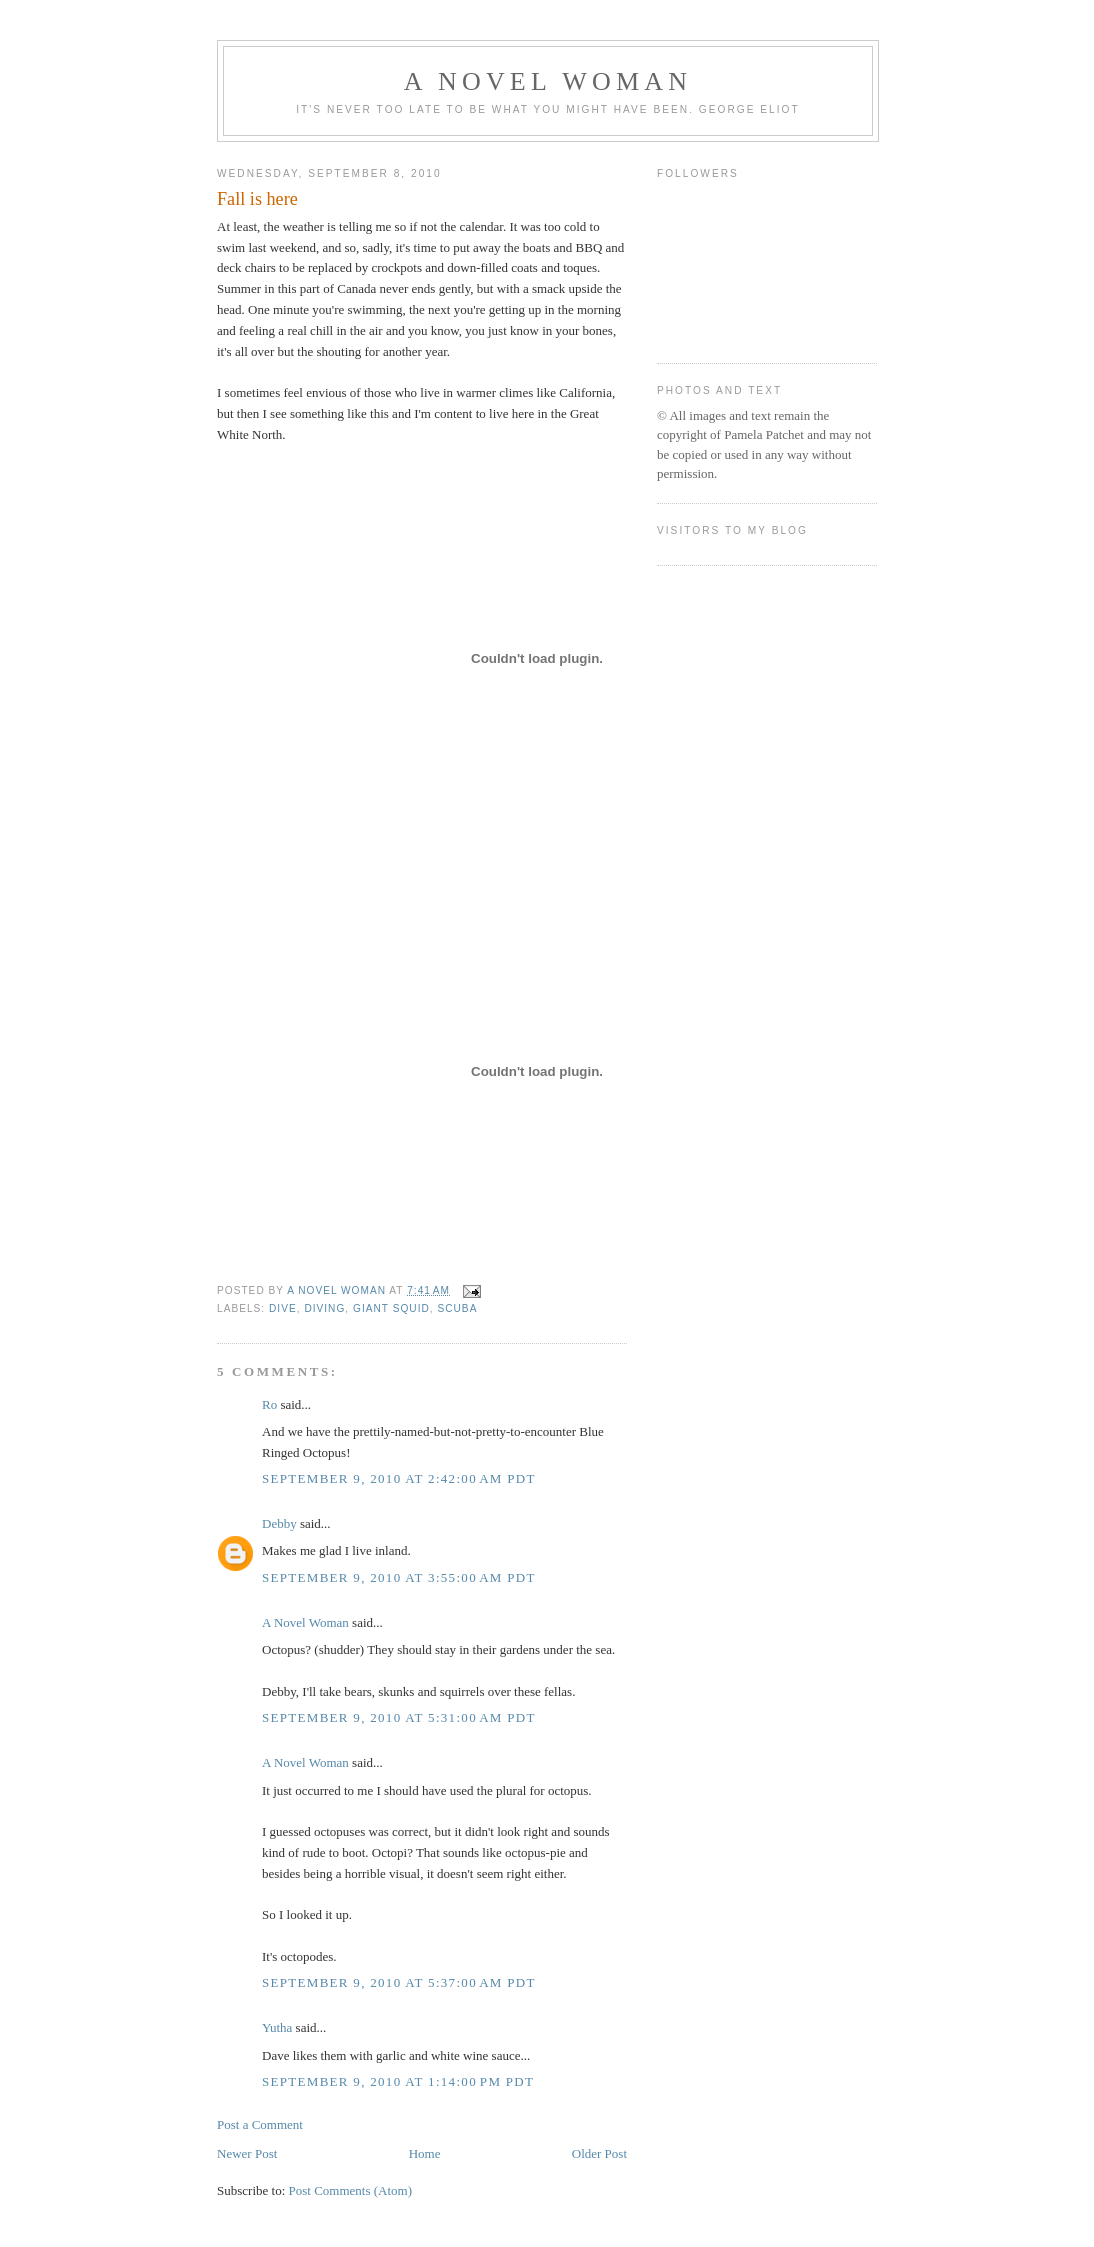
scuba (457, 1308)
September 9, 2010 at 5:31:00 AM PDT (399, 1717)
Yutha (277, 2027)
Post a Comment (260, 2124)
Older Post (599, 2153)
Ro (269, 1404)
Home (425, 2153)
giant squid (391, 1308)
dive (283, 1308)
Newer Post (247, 2153)
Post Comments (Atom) (351, 2190)
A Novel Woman (548, 81)
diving (324, 1308)
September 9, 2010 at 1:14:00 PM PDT (398, 2081)
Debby (279, 1523)
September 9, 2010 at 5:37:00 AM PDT (399, 1982)
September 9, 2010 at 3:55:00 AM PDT (399, 1577)
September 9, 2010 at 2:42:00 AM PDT (399, 1478)
